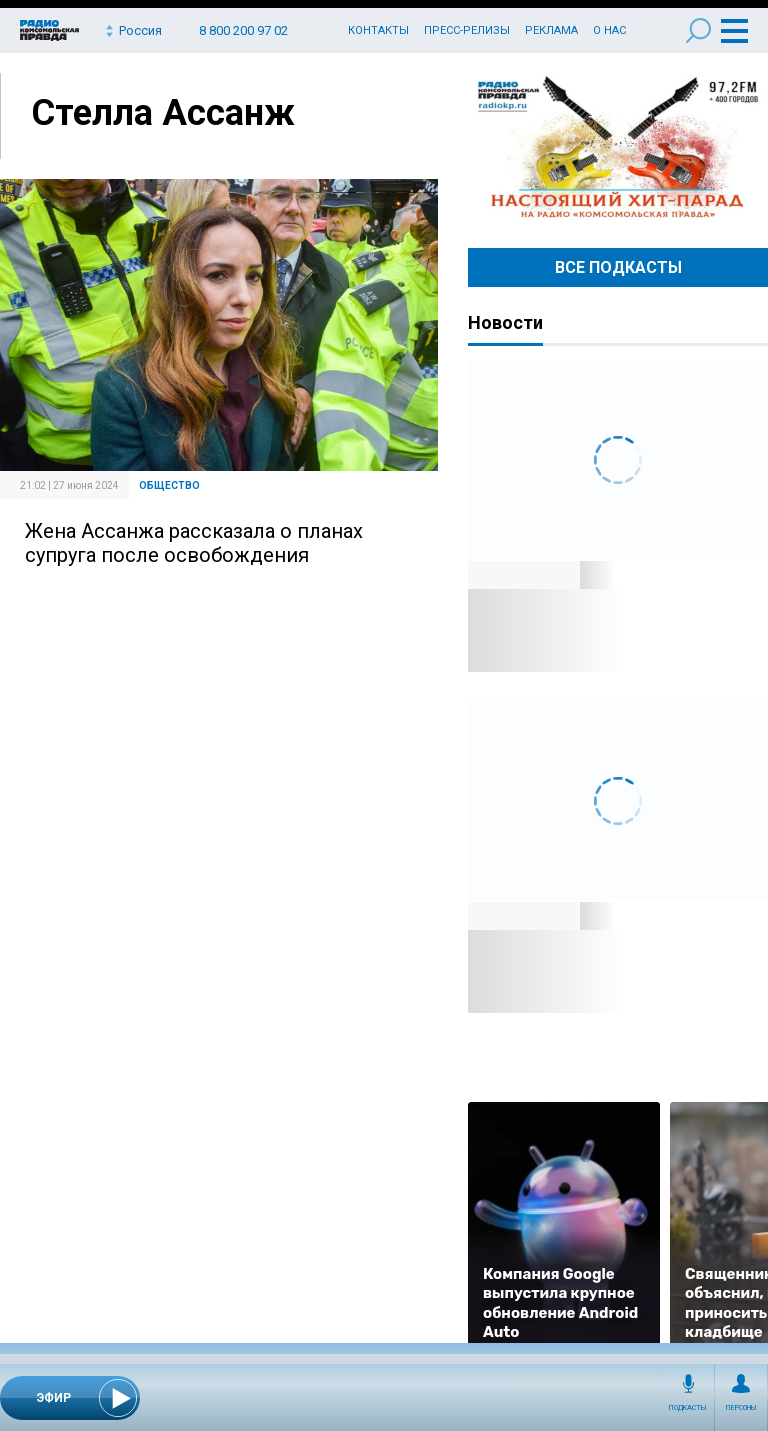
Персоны (741, 1408)
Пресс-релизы (467, 30)
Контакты (378, 30)
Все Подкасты (618, 267)
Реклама (551, 30)
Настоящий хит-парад (618, 148)
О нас (609, 30)
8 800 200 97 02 (243, 30)
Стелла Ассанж (163, 113)
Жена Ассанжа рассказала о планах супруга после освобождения (194, 543)
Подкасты (688, 1408)
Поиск (698, 30)
